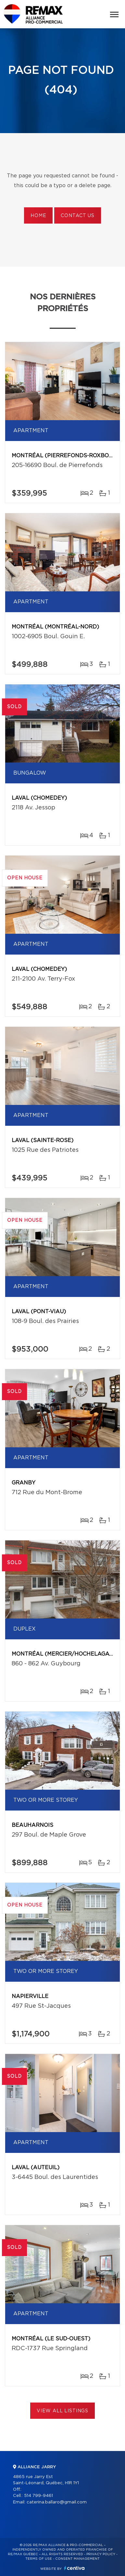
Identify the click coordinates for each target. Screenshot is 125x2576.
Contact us (77, 216)
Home (38, 216)
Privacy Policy (100, 2554)
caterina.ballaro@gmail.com (57, 2502)
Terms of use (38, 2558)
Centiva (74, 2568)
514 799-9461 (38, 2496)
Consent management (77, 2558)
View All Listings (62, 2411)
